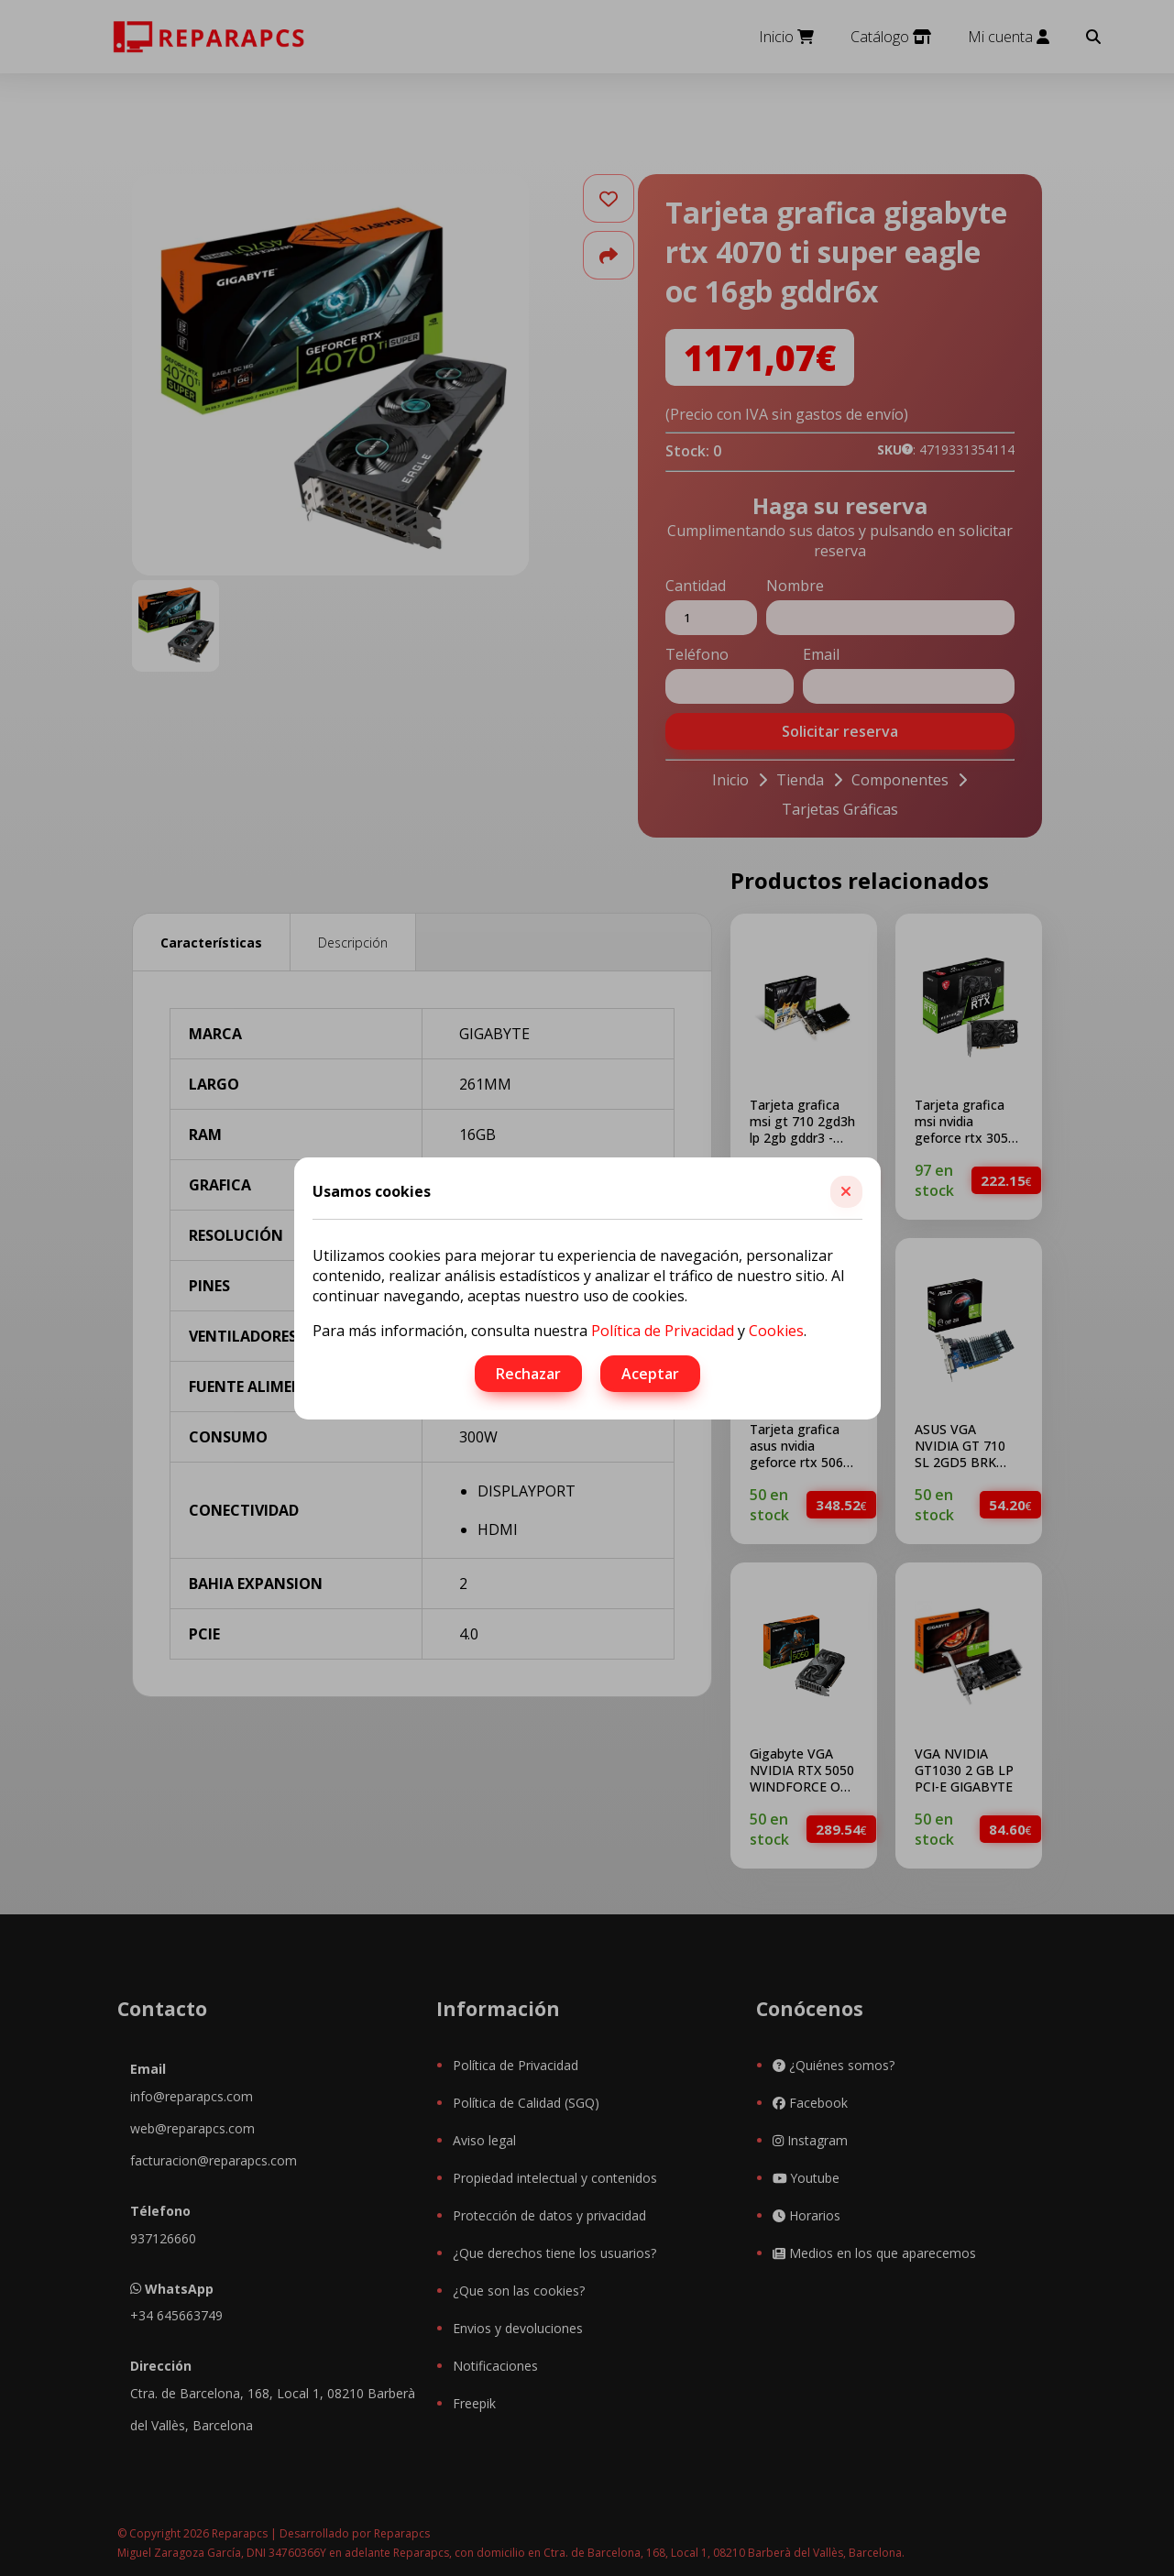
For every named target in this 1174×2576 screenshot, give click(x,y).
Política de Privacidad (662, 1331)
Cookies (776, 1331)
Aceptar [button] (650, 1374)
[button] (846, 1192)
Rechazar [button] (528, 1374)
